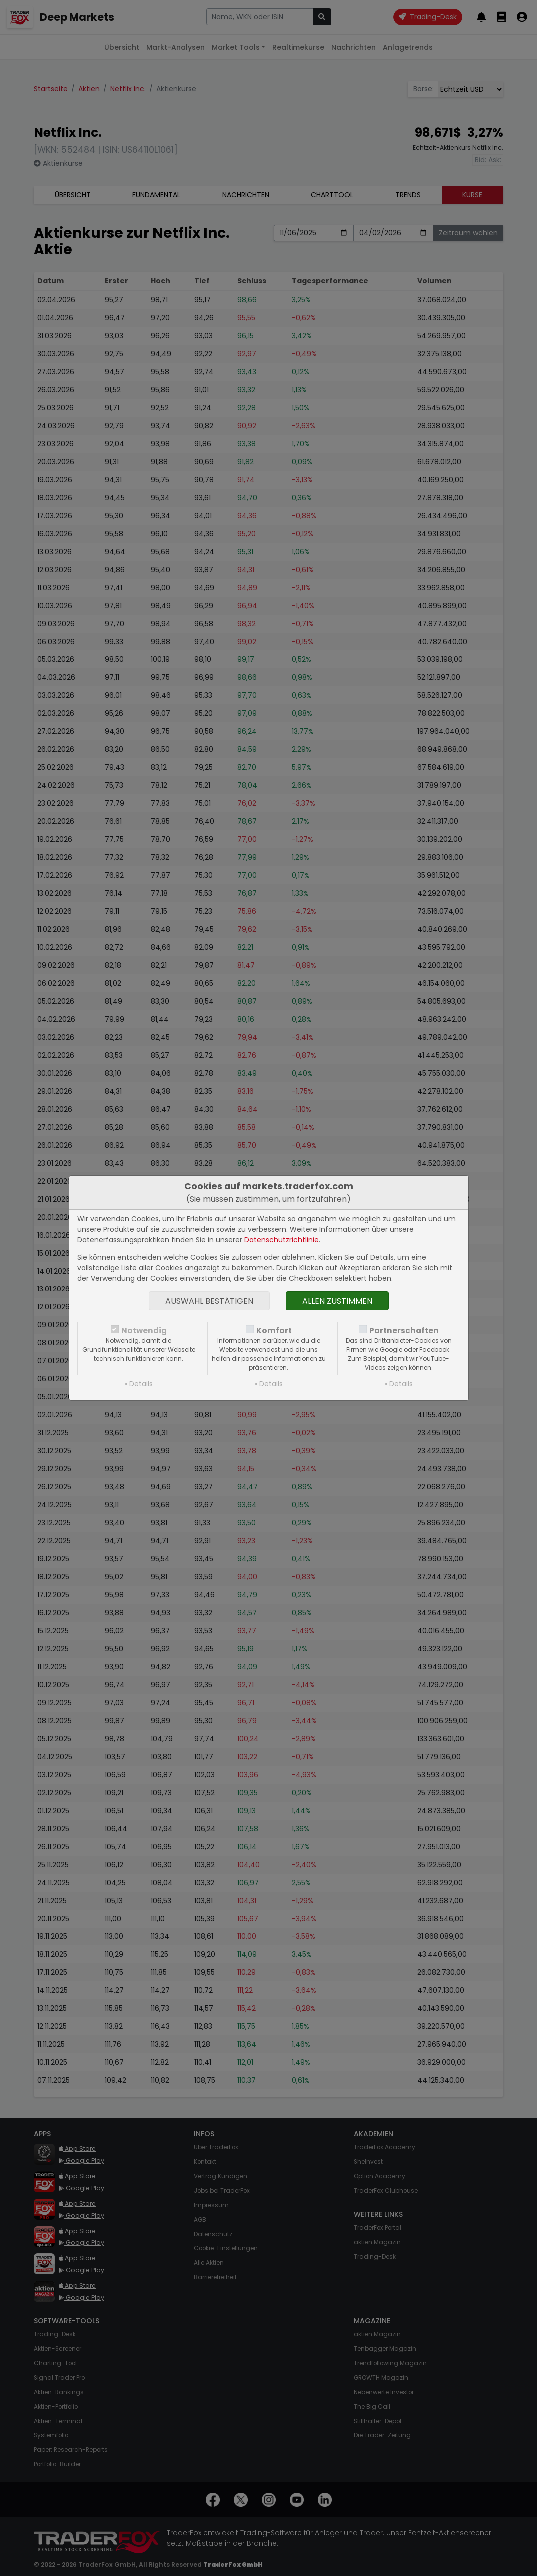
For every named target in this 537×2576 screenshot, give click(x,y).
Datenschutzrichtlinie (281, 1240)
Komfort (274, 1330)
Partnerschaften (404, 1330)
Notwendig (144, 1330)
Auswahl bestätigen (209, 1301)
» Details (138, 1384)
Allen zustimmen (337, 1301)
